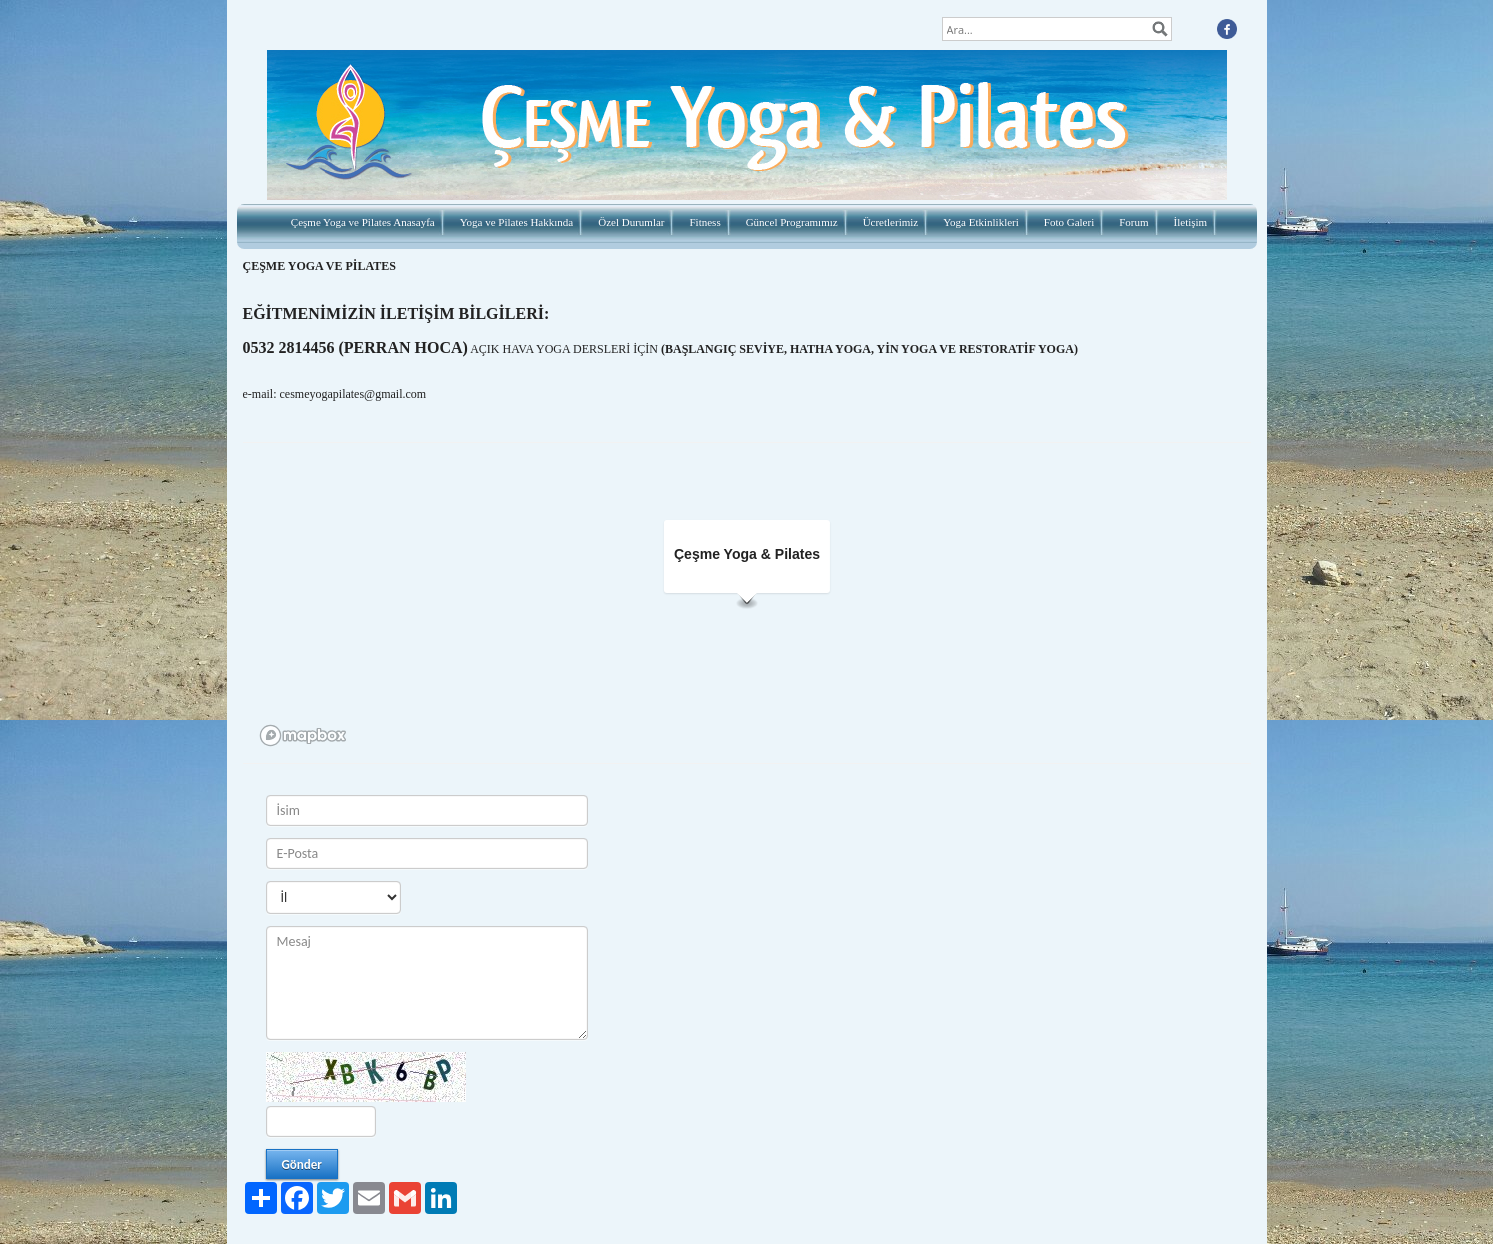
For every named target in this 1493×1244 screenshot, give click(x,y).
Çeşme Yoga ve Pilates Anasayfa (363, 222)
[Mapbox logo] (303, 735)
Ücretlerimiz (891, 222)
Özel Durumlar (631, 222)
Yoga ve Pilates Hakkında (516, 222)
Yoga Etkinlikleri (981, 222)
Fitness (704, 222)
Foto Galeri (1069, 222)
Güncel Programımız (792, 222)
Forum (1133, 222)
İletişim (1191, 222)
